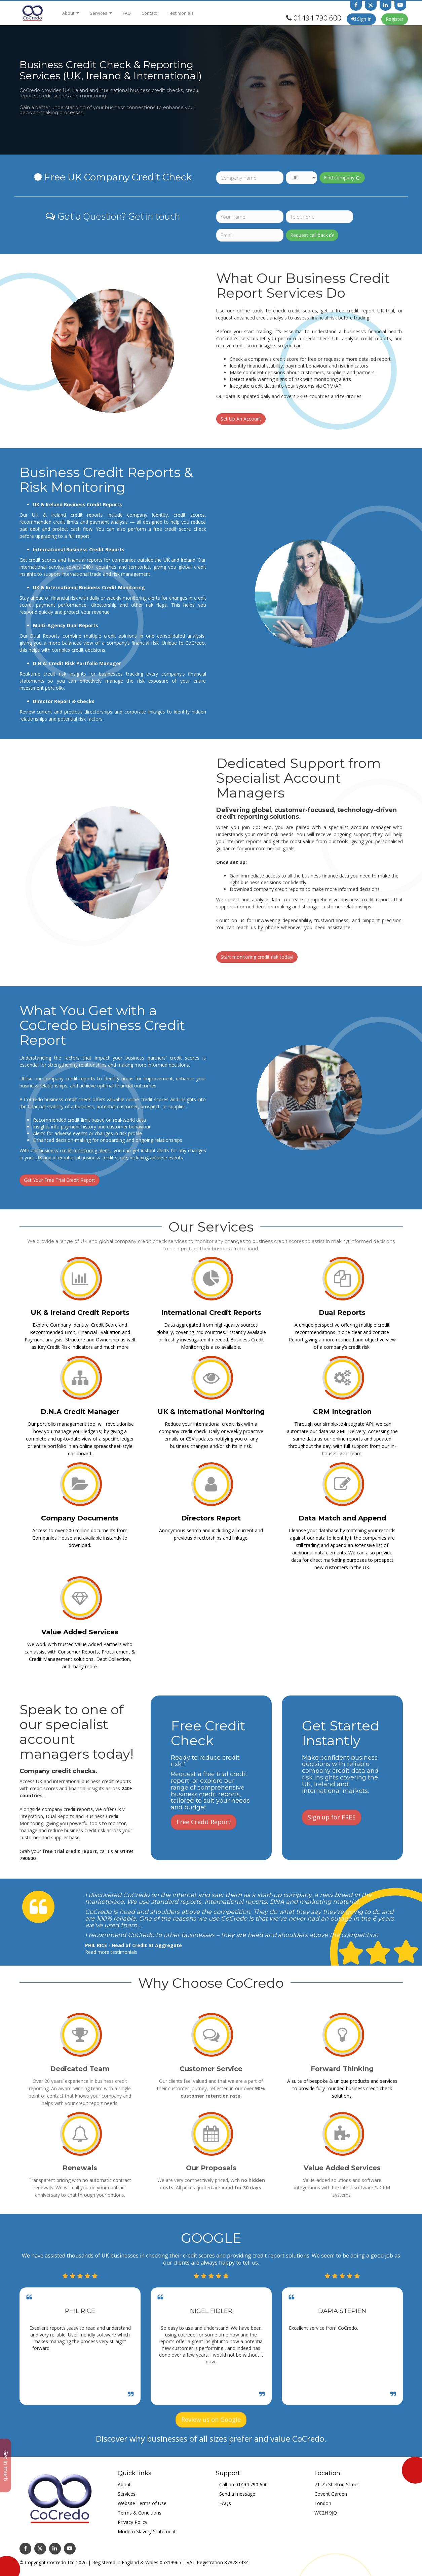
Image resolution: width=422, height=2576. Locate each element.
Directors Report (211, 1518)
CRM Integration (342, 1412)
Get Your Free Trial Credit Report (59, 1180)
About (70, 13)
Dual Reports (342, 1312)
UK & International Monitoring (211, 1412)
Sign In (361, 19)
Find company (342, 177)
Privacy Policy (132, 2522)
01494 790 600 (317, 18)
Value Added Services (79, 1632)
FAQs (225, 2503)
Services (101, 13)
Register (395, 19)
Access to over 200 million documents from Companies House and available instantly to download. (79, 1537)
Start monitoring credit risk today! (257, 957)
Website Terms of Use (142, 2503)
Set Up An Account (241, 419)
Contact (149, 13)
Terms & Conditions (139, 2512)
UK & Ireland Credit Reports (80, 1312)
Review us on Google (211, 2419)
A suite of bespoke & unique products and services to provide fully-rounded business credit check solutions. (342, 2088)
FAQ (127, 13)
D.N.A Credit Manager (80, 1412)
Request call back (312, 235)
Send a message (237, 2494)
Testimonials (181, 13)
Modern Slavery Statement (147, 2531)
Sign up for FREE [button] (331, 1817)
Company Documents (80, 1518)
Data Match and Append (342, 1518)
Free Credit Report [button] (204, 1822)
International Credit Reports (211, 1312)
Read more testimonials (111, 1952)
